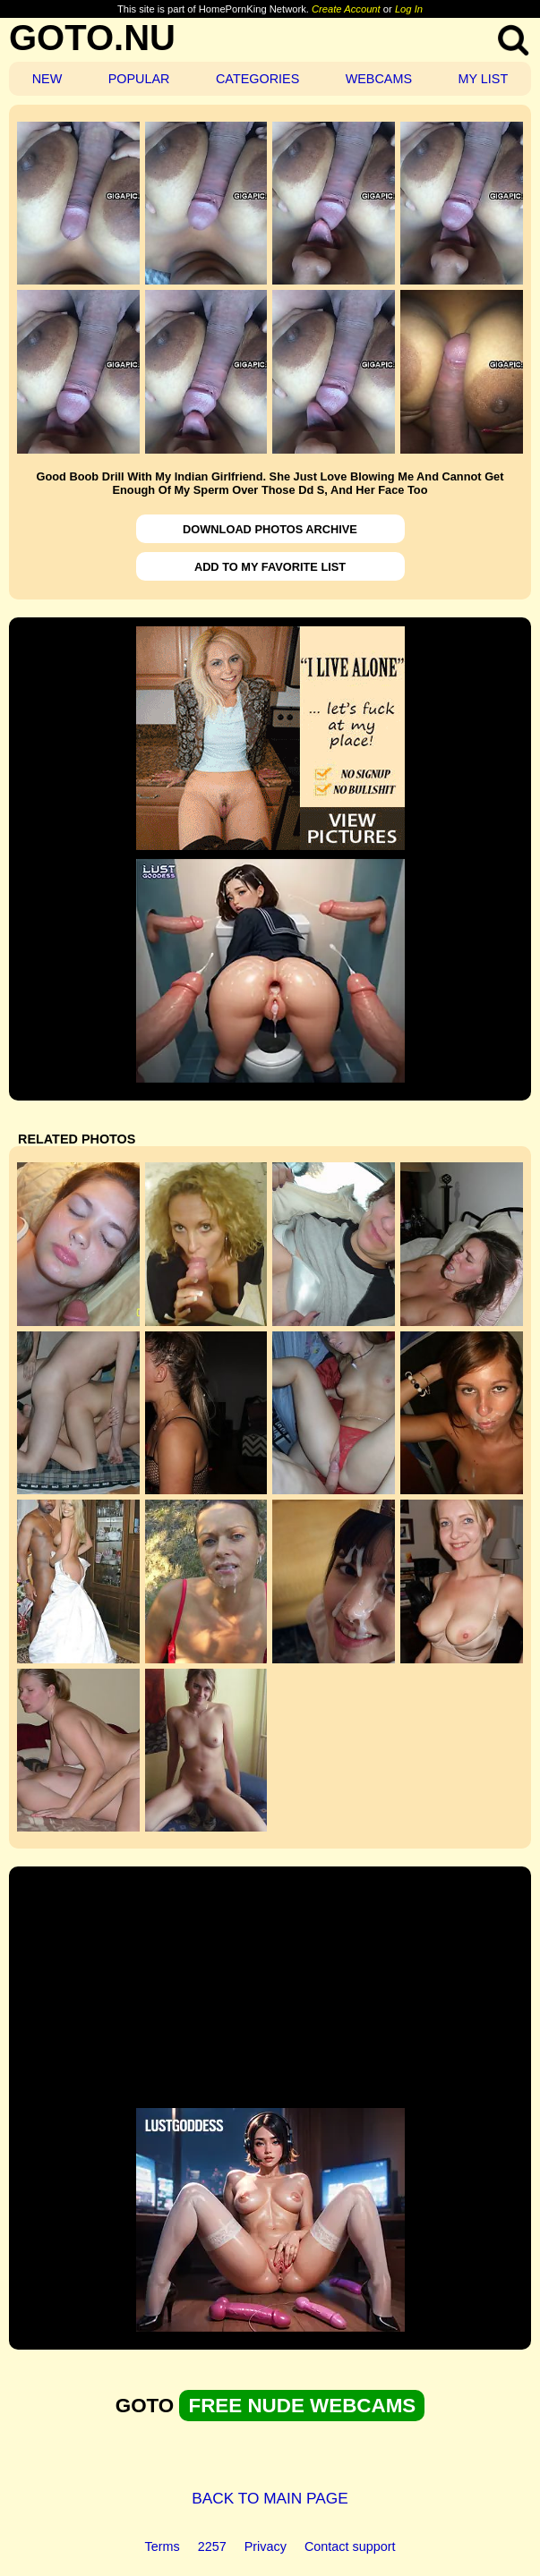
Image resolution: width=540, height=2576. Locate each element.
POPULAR (139, 79)
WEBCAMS (379, 79)
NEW (47, 79)
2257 (212, 2546)
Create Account (346, 9)
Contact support (350, 2546)
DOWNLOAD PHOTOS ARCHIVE (270, 529)
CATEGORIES (257, 79)
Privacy (265, 2546)
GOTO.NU (92, 37)
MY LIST (483, 79)
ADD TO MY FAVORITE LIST (270, 567)
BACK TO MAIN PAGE (270, 2498)
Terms (162, 2546)
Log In (409, 9)
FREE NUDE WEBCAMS (302, 2405)
